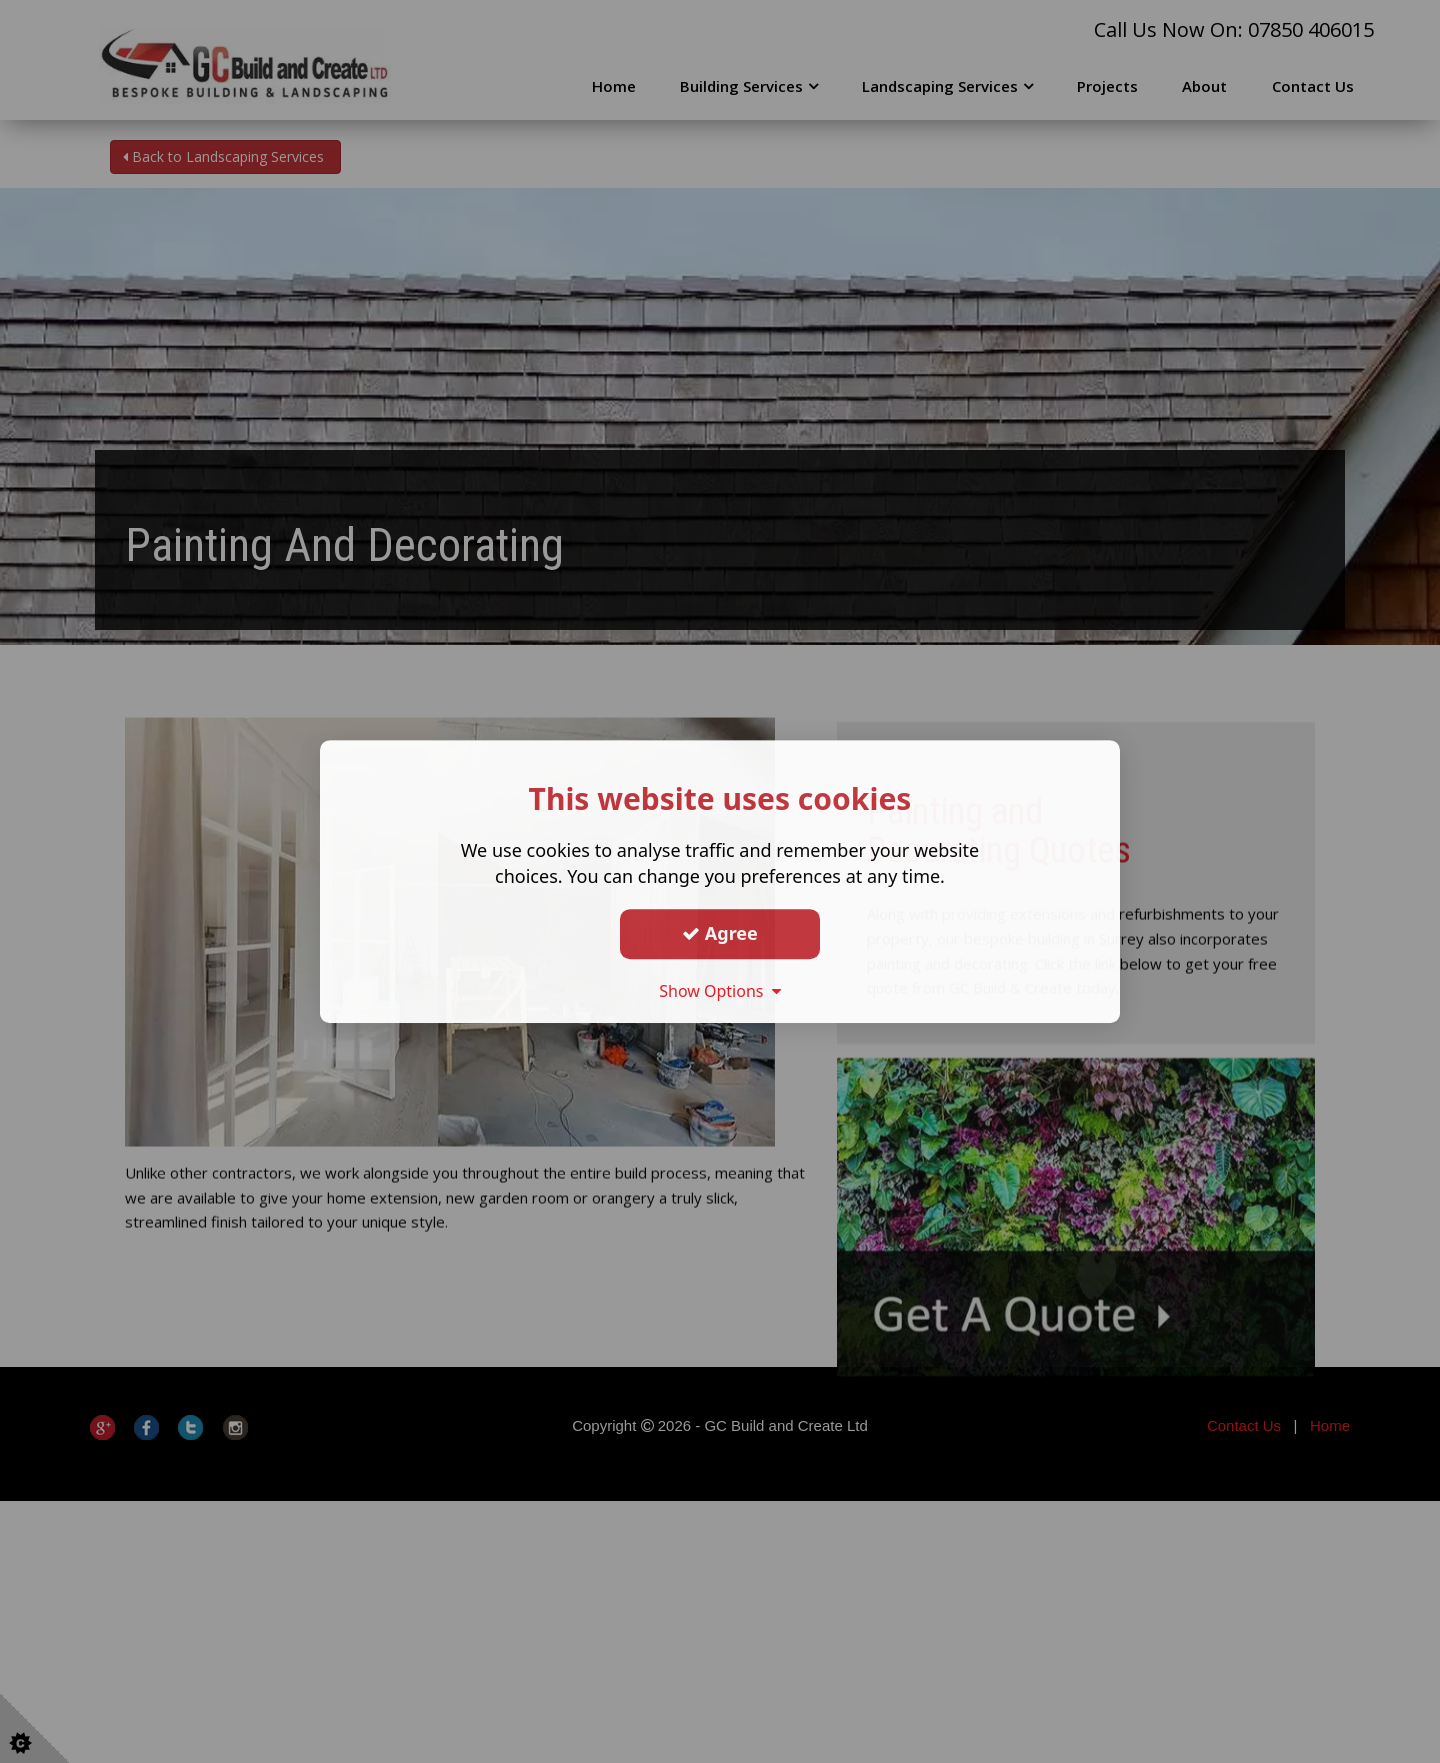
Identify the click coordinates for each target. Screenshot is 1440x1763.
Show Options (720, 991)
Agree (720, 933)
